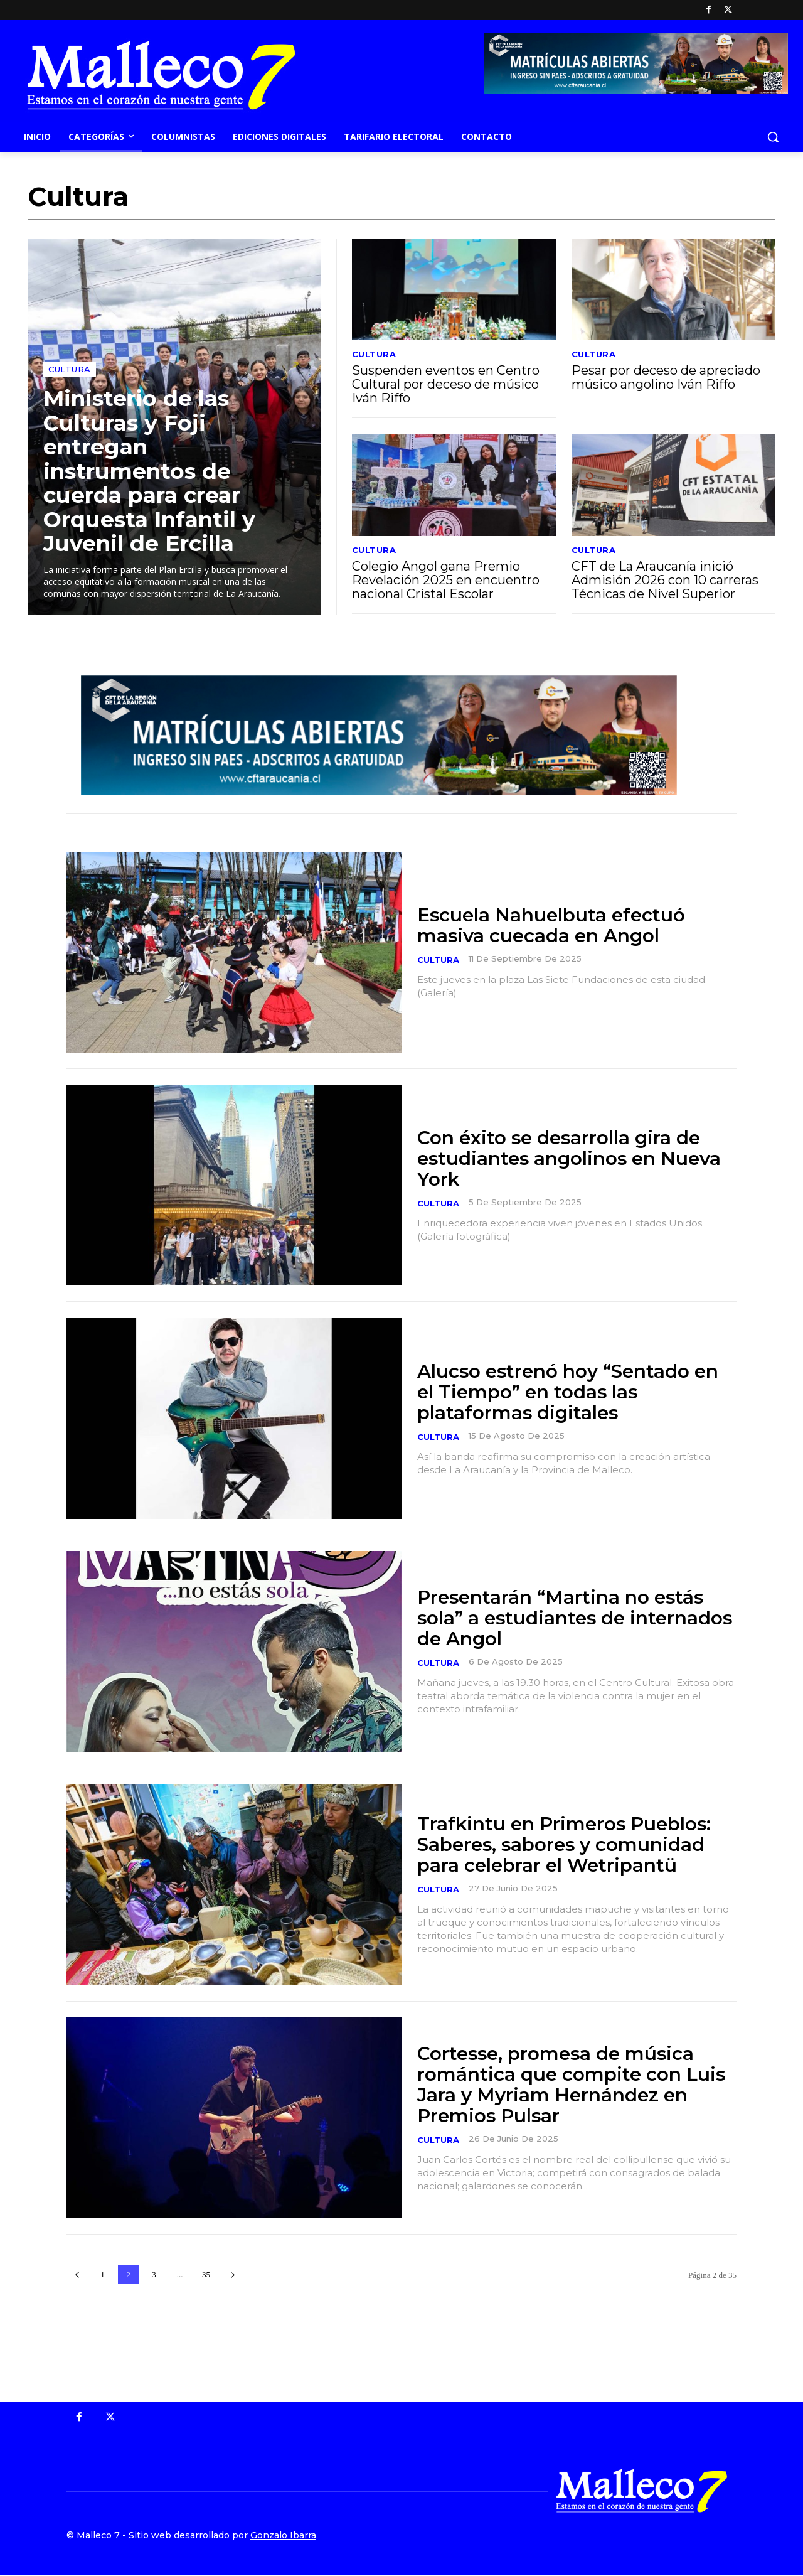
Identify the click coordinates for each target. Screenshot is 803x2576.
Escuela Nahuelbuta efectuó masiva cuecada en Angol (553, 925)
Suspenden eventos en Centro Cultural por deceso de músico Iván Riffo (446, 384)
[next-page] (232, 2274)
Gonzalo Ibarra (283, 2535)
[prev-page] (76, 2274)
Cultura (69, 369)
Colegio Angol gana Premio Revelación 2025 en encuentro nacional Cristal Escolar (446, 580)
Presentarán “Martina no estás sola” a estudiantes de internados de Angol (562, 1618)
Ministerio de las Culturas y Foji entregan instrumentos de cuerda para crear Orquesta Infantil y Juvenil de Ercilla (151, 471)
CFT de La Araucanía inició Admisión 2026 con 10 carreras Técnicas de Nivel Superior (665, 580)
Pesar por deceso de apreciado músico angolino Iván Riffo (666, 377)
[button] (773, 137)
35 (206, 2274)
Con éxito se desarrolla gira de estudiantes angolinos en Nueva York (571, 1158)
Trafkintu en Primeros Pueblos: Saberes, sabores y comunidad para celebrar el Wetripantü (566, 1844)
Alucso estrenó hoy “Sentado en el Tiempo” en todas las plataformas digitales (569, 1392)
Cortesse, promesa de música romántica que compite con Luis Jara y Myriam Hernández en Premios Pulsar (572, 2084)
